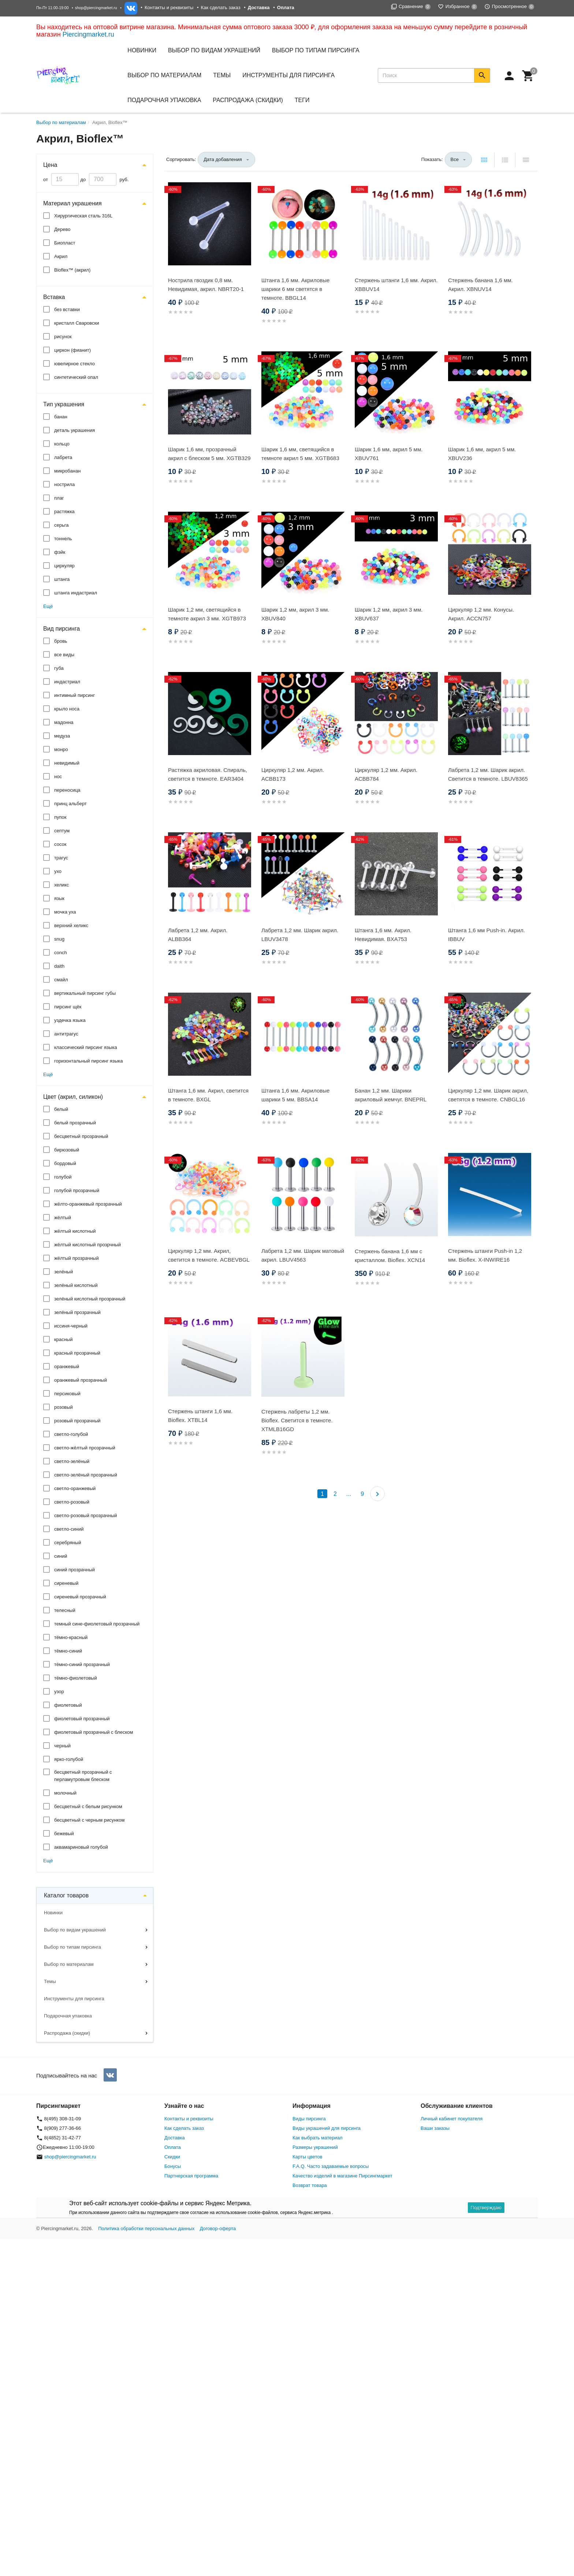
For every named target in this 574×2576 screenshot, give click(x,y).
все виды (64, 654)
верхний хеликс (71, 925)
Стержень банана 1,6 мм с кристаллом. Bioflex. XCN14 (390, 1255)
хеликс (61, 885)
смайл (61, 979)
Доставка (174, 2137)
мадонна (64, 722)
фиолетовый (68, 1705)
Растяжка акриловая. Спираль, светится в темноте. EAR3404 (207, 774)
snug (59, 939)
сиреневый (66, 1583)
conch (60, 952)
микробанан (67, 471)
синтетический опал (76, 377)
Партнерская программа (191, 2176)
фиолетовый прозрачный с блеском (93, 1732)
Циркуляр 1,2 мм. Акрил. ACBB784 (386, 774)
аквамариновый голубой (81, 1847)
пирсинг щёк (67, 1006)
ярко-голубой (68, 1759)
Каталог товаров (66, 1895)
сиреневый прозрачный (80, 1596)
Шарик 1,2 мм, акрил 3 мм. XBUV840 (295, 613)
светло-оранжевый (75, 1488)
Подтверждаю (486, 2207)
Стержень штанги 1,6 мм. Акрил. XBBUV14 (396, 284)
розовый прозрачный (77, 1420)
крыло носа (66, 709)
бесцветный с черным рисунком (89, 1820)
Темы (50, 1981)
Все (455, 159)
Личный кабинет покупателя (451, 2118)
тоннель (63, 538)
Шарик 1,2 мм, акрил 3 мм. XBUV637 (388, 613)
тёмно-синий (68, 1651)
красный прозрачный (77, 1353)
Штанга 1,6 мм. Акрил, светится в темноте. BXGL (208, 1094)
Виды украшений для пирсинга (326, 2128)
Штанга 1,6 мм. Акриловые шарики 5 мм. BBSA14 (295, 1094)
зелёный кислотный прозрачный (89, 1299)
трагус (61, 857)
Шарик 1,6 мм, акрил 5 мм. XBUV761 (388, 453)
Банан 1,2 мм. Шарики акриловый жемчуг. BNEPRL (390, 1094)
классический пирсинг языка (85, 1047)
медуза (62, 736)
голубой (63, 1177)
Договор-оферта (218, 2228)
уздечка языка (70, 1020)
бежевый (64, 1833)
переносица (67, 790)
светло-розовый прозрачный (85, 1515)
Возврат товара (309, 2185)
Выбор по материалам (69, 1964)
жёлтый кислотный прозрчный (87, 1244)
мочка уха (65, 912)
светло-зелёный (71, 1461)
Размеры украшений (315, 2147)
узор (59, 1691)
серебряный (67, 1542)
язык (59, 898)
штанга (62, 579)
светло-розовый (71, 1502)
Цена (50, 165)
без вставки (67, 309)
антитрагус (66, 1034)
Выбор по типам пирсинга (72, 1947)
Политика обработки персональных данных (146, 2228)
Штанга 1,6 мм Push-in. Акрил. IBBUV (486, 934)
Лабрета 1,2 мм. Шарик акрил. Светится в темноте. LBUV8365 (488, 774)
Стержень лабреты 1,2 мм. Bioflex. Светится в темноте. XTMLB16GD (297, 1420)
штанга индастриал (75, 593)
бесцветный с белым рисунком (88, 1806)
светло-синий (68, 1529)
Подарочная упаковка (164, 100)
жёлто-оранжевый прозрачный (88, 1204)
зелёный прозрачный (77, 1312)
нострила (64, 484)
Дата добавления (223, 159)
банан (60, 416)
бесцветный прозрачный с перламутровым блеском (83, 1775)
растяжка (64, 511)
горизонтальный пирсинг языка (88, 1061)
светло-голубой (71, 1434)
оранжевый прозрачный (80, 1380)
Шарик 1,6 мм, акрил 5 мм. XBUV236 (482, 453)
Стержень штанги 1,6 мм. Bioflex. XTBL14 (200, 1415)
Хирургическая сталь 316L (83, 216)
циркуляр (64, 565)
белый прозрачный (75, 1122)
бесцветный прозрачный (81, 1136)
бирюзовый (66, 1150)
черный (62, 1745)
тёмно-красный (70, 1637)
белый (61, 1109)
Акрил (60, 256)
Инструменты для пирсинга (288, 75)
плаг (59, 498)
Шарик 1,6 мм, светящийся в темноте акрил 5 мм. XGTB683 (300, 453)
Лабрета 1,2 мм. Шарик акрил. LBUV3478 (299, 934)
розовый (63, 1407)
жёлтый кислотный (75, 1231)
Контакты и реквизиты (169, 7)
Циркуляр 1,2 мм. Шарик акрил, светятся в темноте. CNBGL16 (488, 1094)
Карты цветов (307, 2156)
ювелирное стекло (74, 363)
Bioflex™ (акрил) (72, 270)
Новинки (141, 50)
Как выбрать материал (317, 2137)
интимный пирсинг (74, 695)
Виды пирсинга (309, 2118)
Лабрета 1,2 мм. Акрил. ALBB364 (197, 934)
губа (59, 668)
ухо (57, 871)
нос (58, 776)
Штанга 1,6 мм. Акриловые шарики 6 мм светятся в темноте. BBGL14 (295, 289)
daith (59, 966)
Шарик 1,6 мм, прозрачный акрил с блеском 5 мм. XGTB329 (209, 453)
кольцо (62, 444)
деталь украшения (74, 430)
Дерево (62, 229)
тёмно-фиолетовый (75, 1678)
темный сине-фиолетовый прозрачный (96, 1624)
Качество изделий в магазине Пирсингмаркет (342, 2176)
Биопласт (64, 243)
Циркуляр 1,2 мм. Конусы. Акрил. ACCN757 (481, 613)
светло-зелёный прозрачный (85, 1475)
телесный (64, 1610)
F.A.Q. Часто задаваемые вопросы (330, 2166)
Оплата (172, 2147)
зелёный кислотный (76, 1285)
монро (61, 749)
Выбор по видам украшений (75, 1930)
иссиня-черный (70, 1326)
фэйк (59, 552)
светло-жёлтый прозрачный (84, 1448)
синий (60, 1556)
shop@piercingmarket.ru (96, 7)
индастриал (67, 681)
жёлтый (62, 1217)
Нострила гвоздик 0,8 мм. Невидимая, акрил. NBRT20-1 (206, 284)
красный (63, 1339)
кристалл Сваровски (76, 323)
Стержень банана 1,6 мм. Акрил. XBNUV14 (480, 284)
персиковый (67, 1393)
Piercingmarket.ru (88, 34)
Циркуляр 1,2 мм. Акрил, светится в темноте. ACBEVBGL (209, 1255)
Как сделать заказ (221, 7)
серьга (61, 525)
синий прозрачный (74, 1569)
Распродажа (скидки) (67, 2033)
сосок (60, 844)
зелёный (63, 1271)
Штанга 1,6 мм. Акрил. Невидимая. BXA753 (383, 934)
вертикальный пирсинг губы (85, 993)
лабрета (63, 457)
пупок (60, 817)
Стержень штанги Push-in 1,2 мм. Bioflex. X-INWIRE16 (485, 1255)
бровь (60, 641)
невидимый (66, 763)
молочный (65, 1793)
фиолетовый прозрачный (82, 1718)
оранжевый (66, 1366)
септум (62, 830)
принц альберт (70, 803)
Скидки (172, 2156)
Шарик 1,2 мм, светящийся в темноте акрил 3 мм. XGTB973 (207, 613)
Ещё (48, 606)
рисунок (63, 336)
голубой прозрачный (76, 1190)
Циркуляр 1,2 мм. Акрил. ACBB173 (292, 774)
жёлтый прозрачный (76, 1258)
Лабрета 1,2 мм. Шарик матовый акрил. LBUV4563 (302, 1255)
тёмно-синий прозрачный (82, 1664)
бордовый (65, 1163)
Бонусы (172, 2166)
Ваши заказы (435, 2128)
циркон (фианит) (72, 350)
